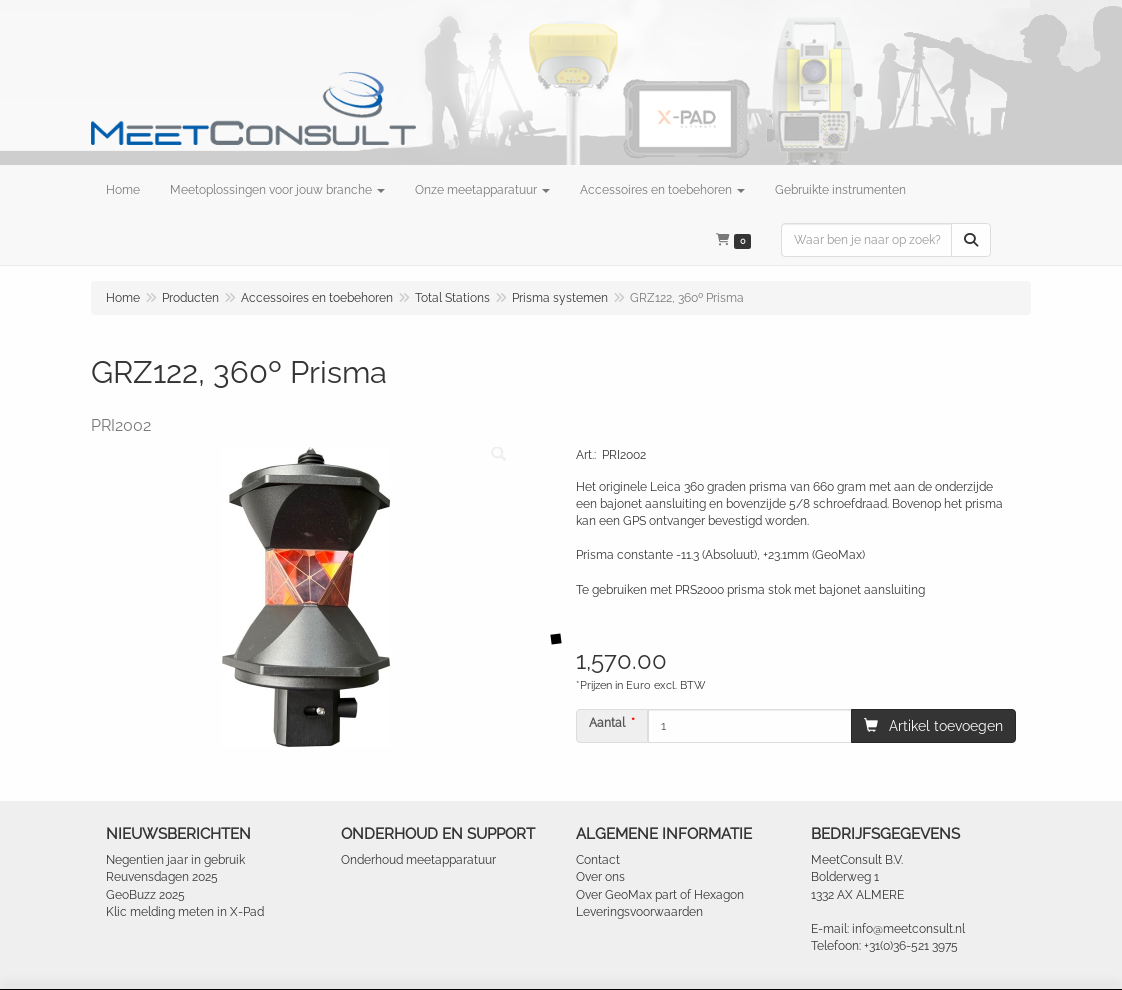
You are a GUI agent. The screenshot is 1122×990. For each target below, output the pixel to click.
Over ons (600, 877)
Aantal (607, 723)
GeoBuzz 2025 (145, 895)
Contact (598, 860)
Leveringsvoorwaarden (639, 912)
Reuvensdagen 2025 (162, 877)
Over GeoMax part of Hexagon (660, 895)
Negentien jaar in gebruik (175, 860)
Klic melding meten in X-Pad (185, 912)
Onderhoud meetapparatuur (418, 860)
